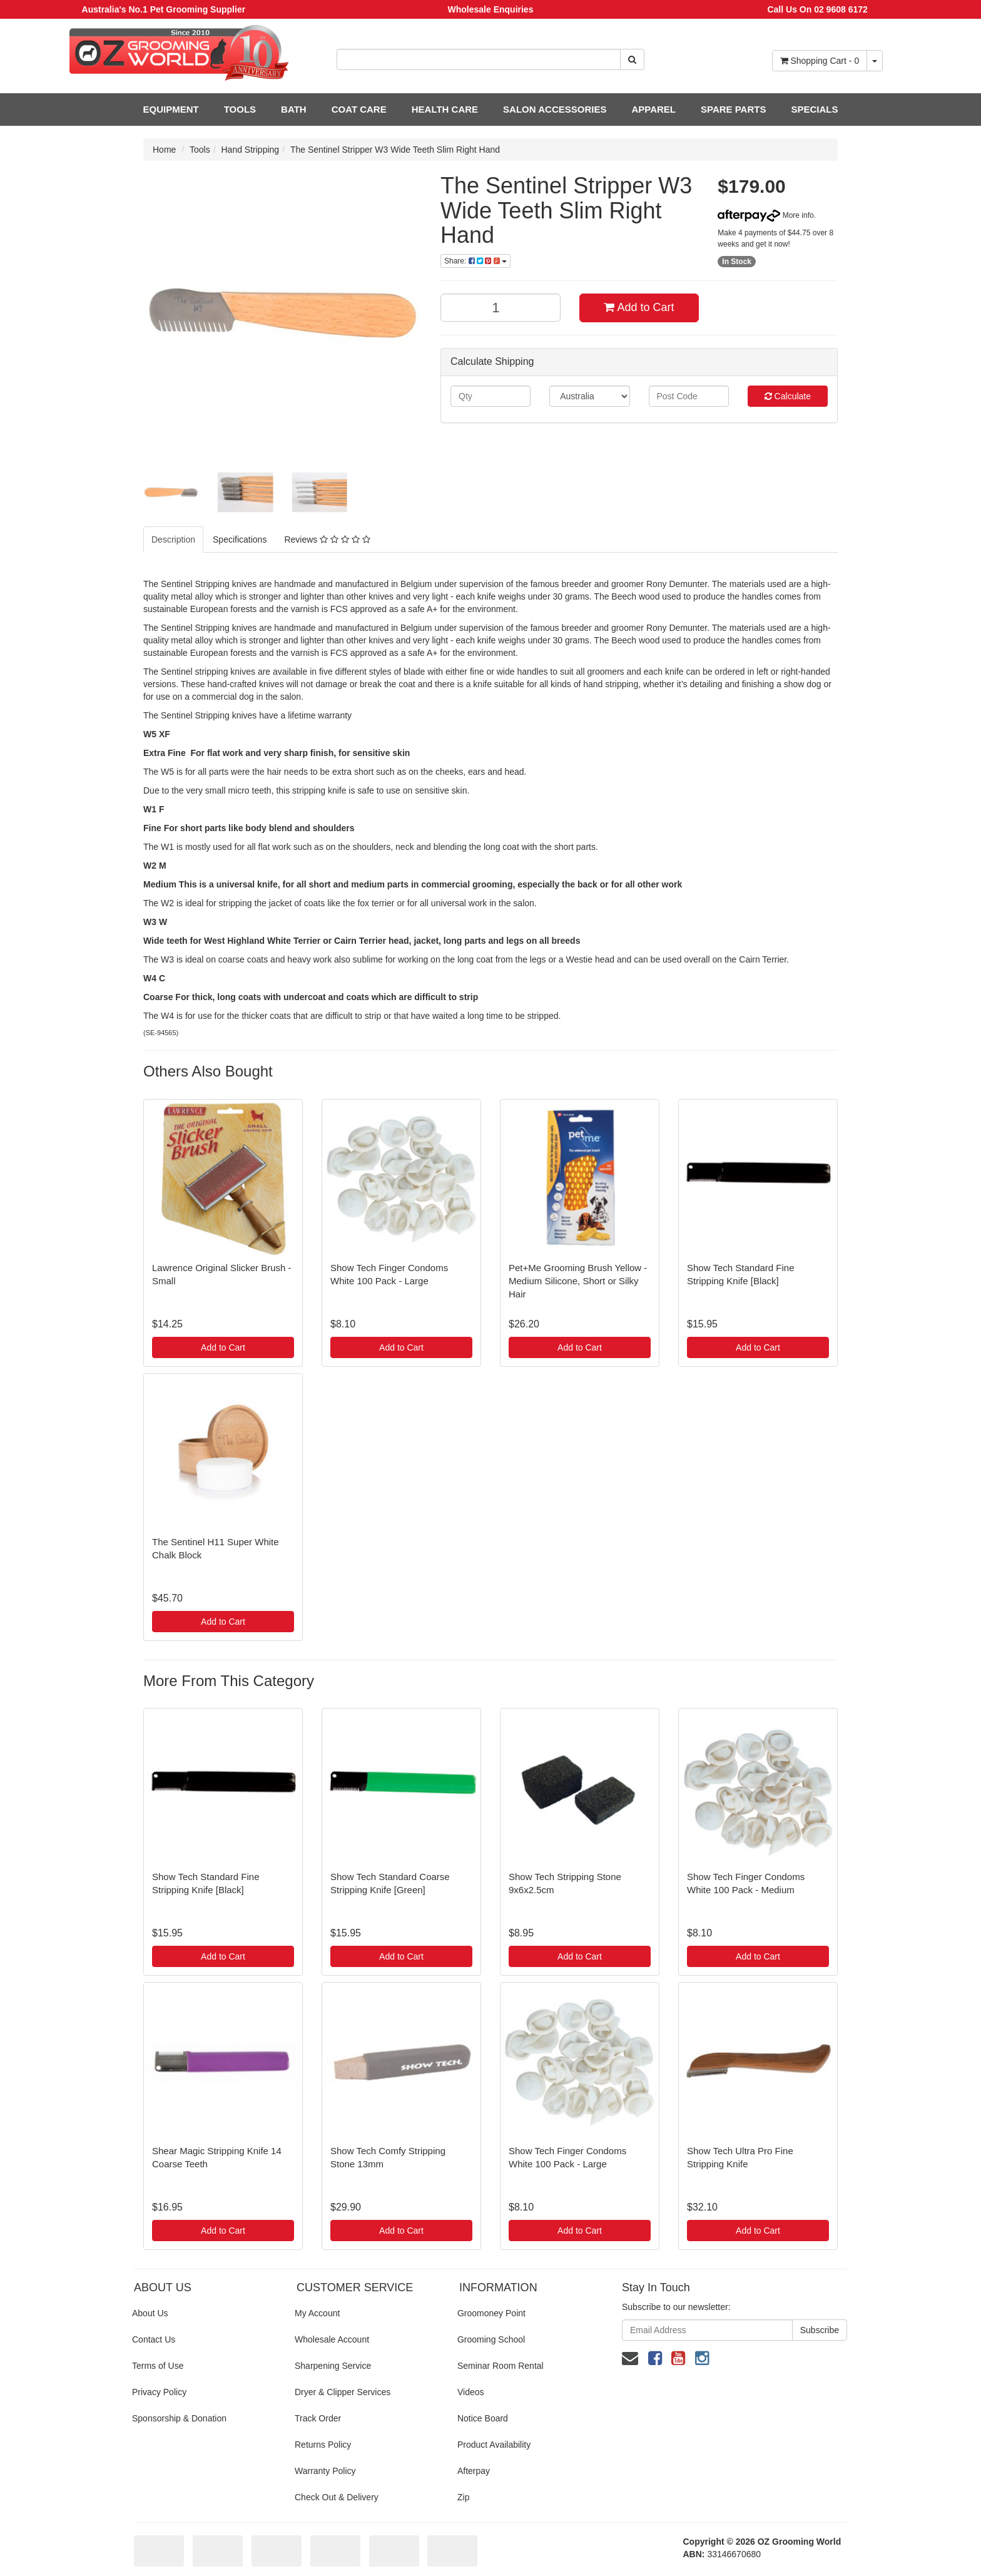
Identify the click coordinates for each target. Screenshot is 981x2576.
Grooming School (491, 2339)
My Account (317, 2313)
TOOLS (240, 109)
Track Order (318, 2418)
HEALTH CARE (445, 109)
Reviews (327, 539)
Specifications (240, 539)
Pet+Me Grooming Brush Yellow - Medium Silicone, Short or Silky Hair (578, 1280)
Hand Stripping (250, 150)
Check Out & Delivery (337, 2497)
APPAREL (653, 109)
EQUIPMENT (171, 109)
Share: (475, 261)
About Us (150, 2313)
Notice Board (482, 2418)
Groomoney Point (491, 2313)
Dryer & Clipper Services (342, 2392)
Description (173, 539)
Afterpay (473, 2471)
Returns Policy (323, 2445)
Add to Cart (639, 307)
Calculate (788, 396)
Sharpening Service (333, 2366)
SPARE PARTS (733, 109)
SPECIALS (814, 109)
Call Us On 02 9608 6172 (817, 9)
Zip (463, 2497)
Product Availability (494, 2445)
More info (765, 215)
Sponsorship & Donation (179, 2418)
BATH (294, 109)
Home (164, 150)
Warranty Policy (325, 2471)
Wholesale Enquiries (491, 9)
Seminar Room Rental (500, 2366)
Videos (470, 2392)
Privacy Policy (159, 2392)
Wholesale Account (332, 2339)
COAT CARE (359, 109)
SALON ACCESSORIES (554, 109)
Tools (200, 150)
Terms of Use (157, 2366)
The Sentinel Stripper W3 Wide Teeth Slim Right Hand (395, 150)
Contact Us (153, 2339)
